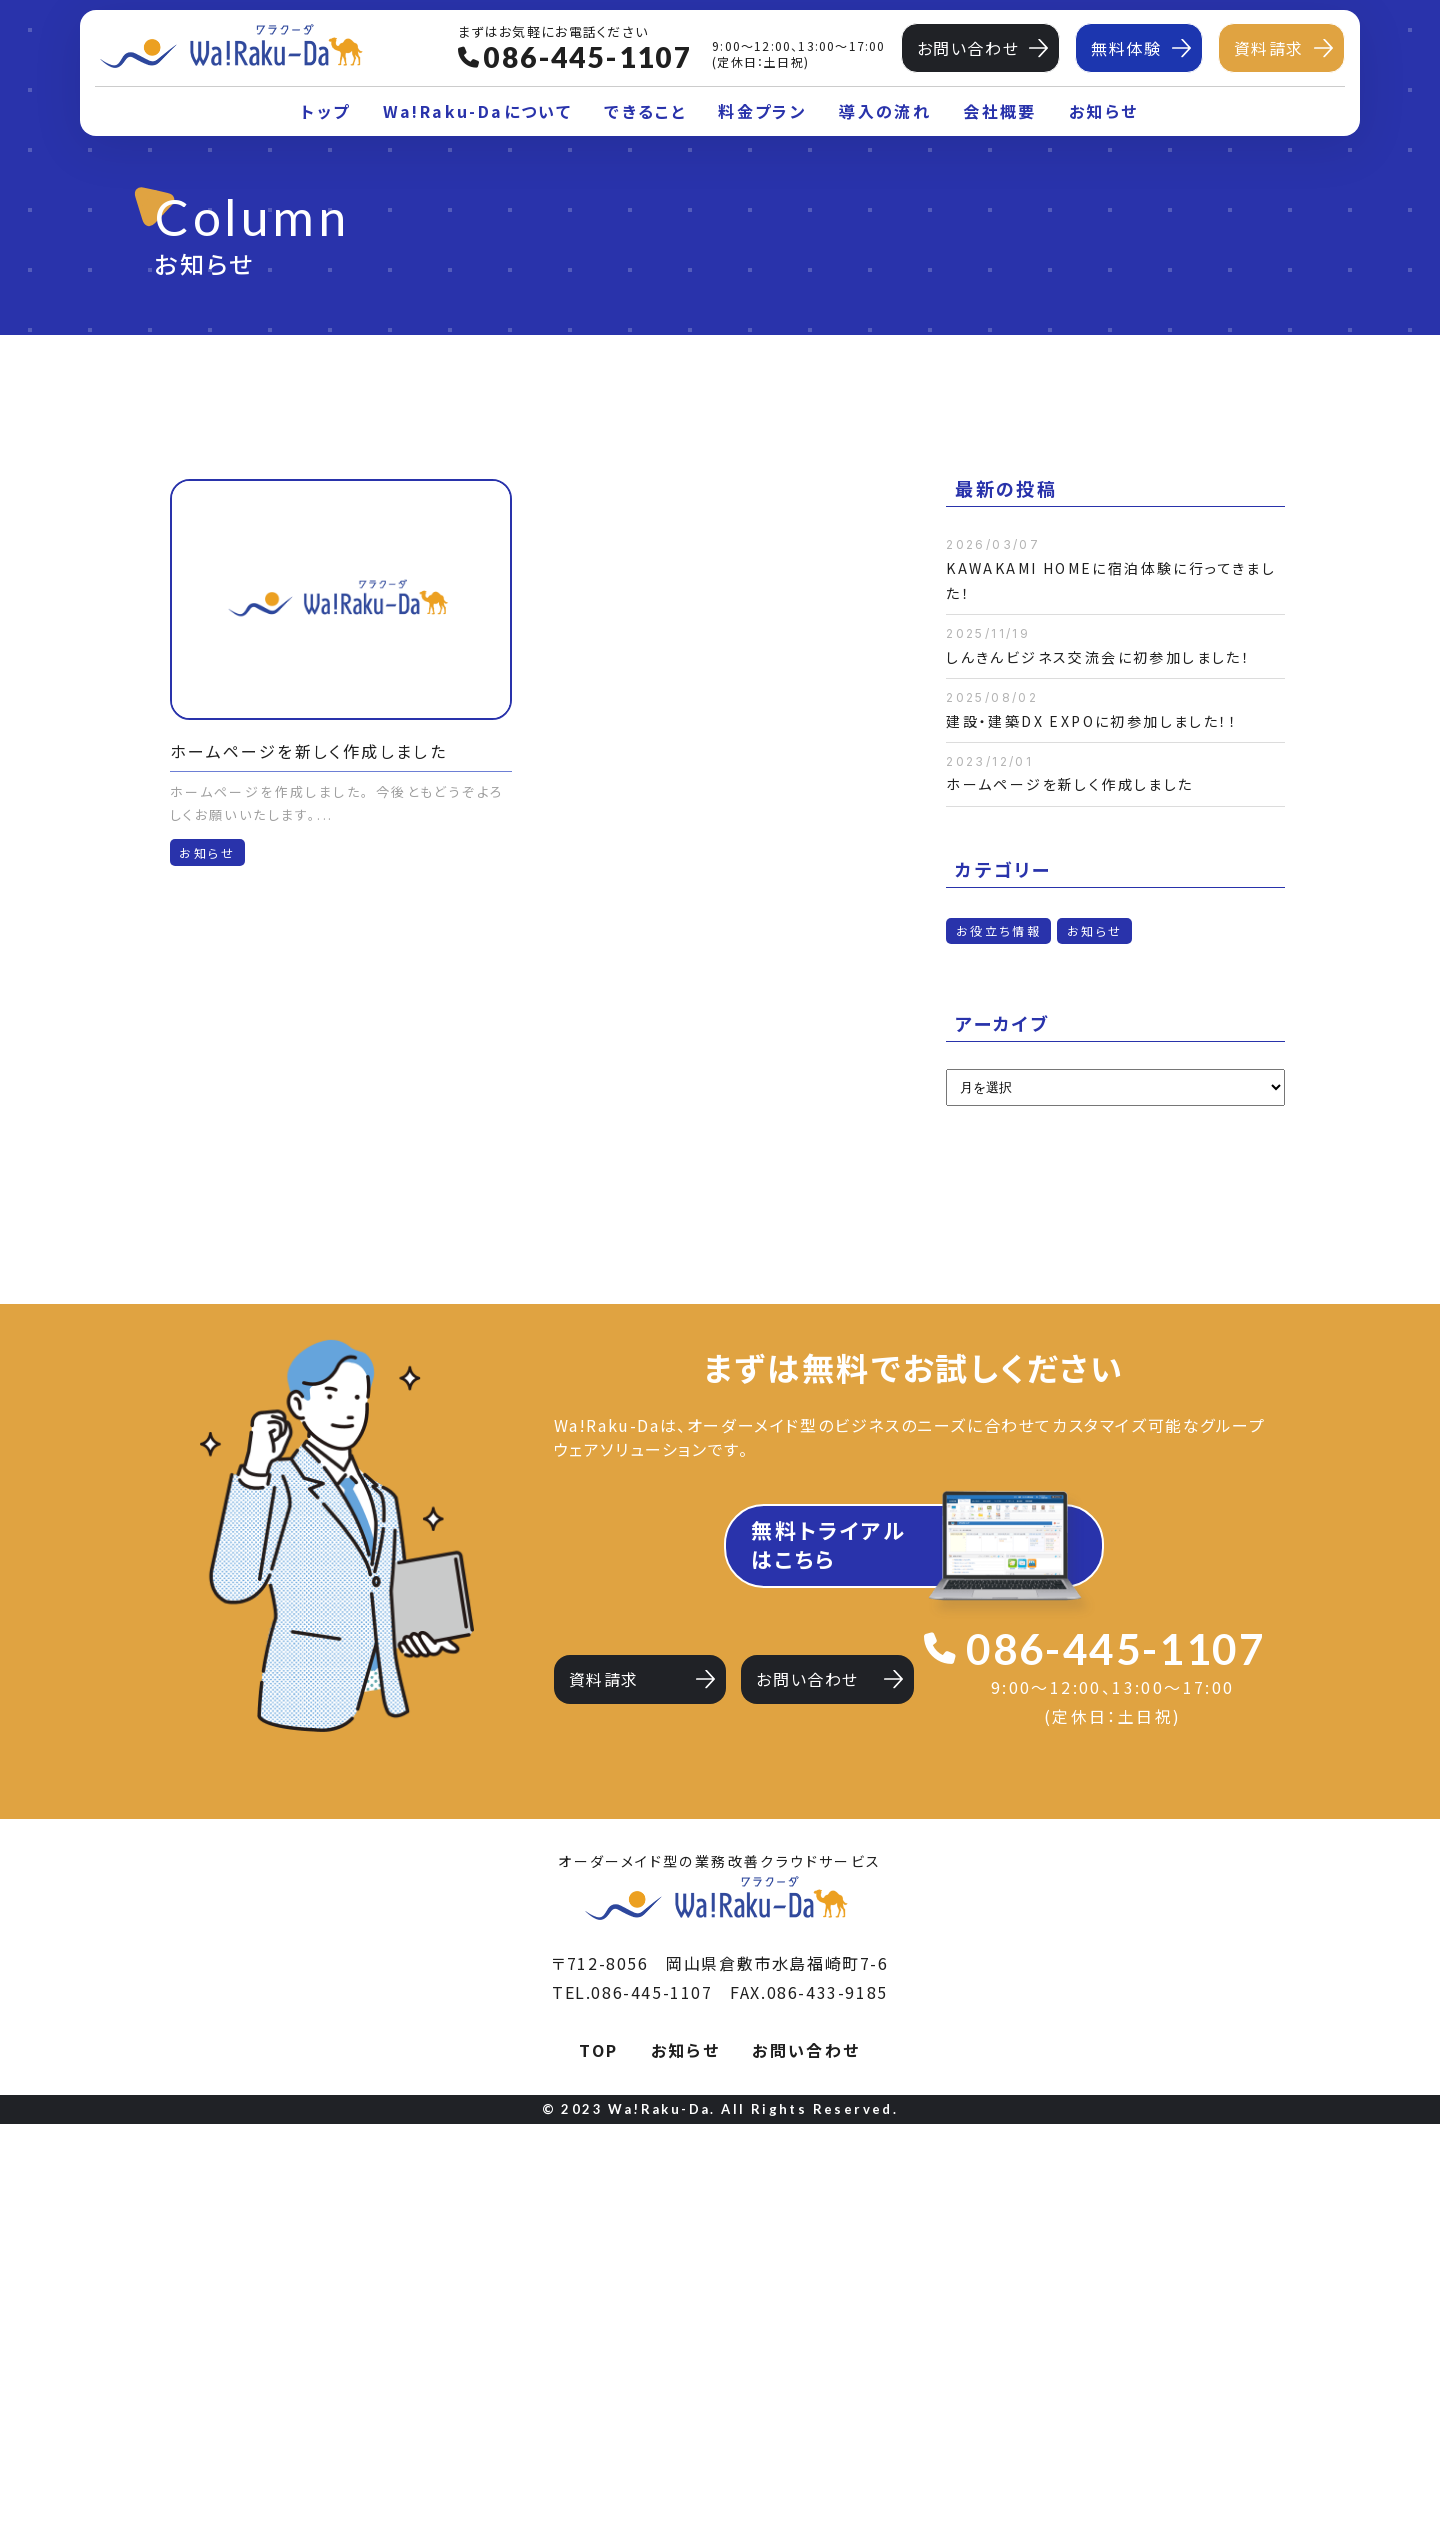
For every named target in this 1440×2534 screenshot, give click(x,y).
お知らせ (1104, 111)
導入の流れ (885, 111)
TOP (598, 2460)
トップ (325, 111)
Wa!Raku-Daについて (478, 111)
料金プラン (762, 111)
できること (645, 111)
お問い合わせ (968, 48)
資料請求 (1269, 48)
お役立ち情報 (998, 930)
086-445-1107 (1115, 1649)
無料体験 (1126, 48)
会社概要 (1000, 111)
